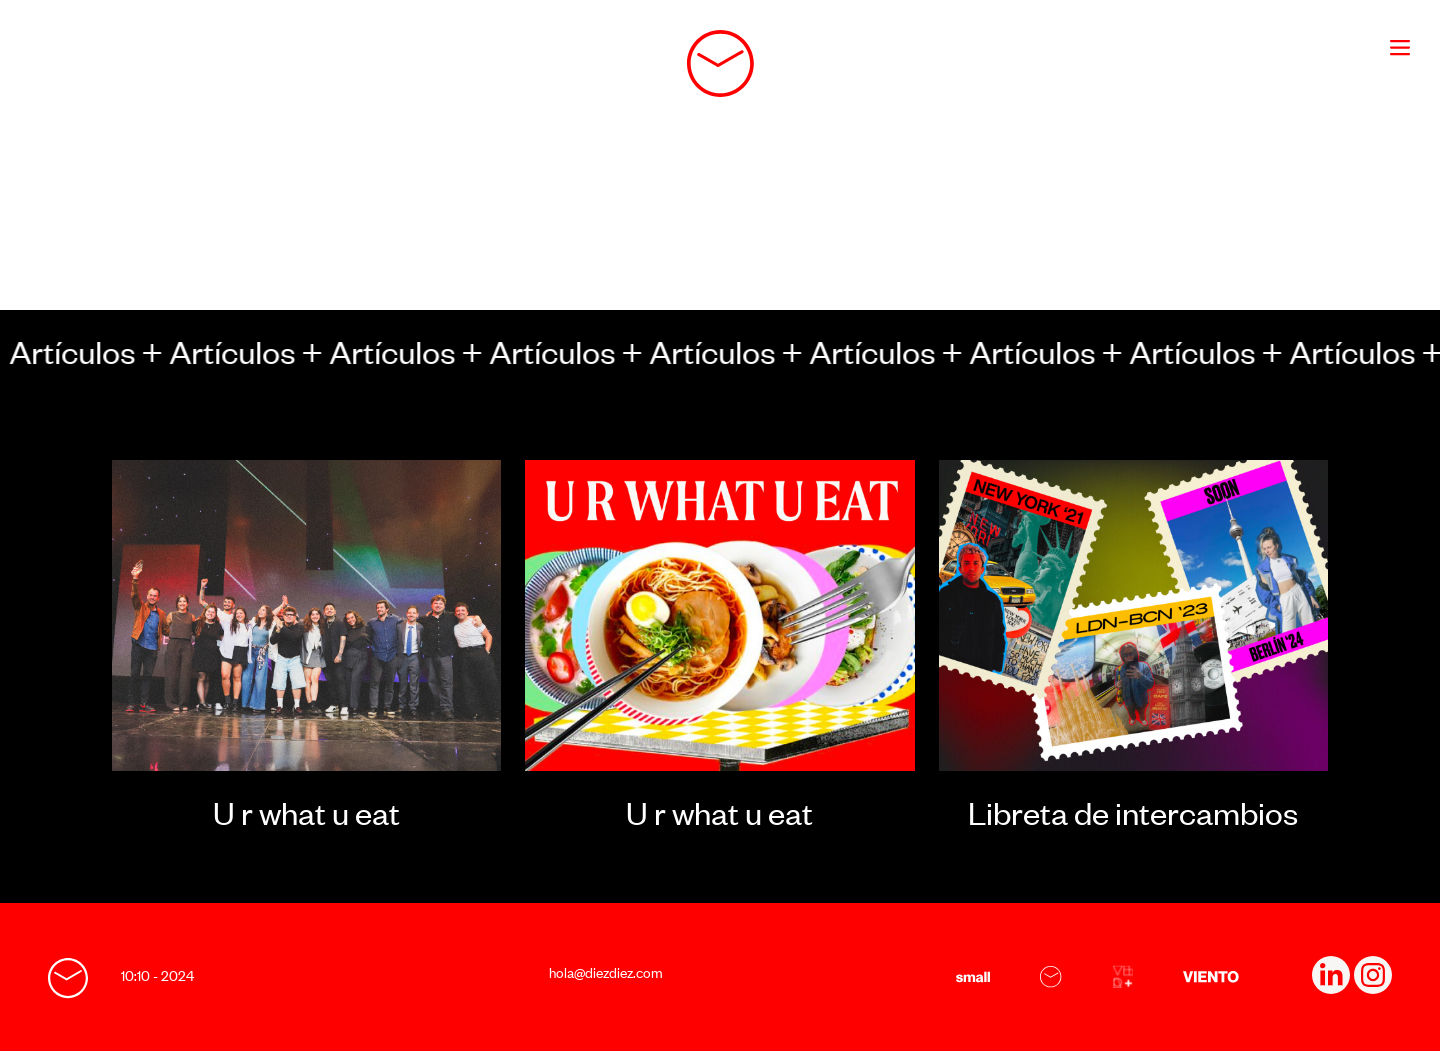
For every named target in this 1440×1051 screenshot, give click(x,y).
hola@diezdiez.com (606, 972)
